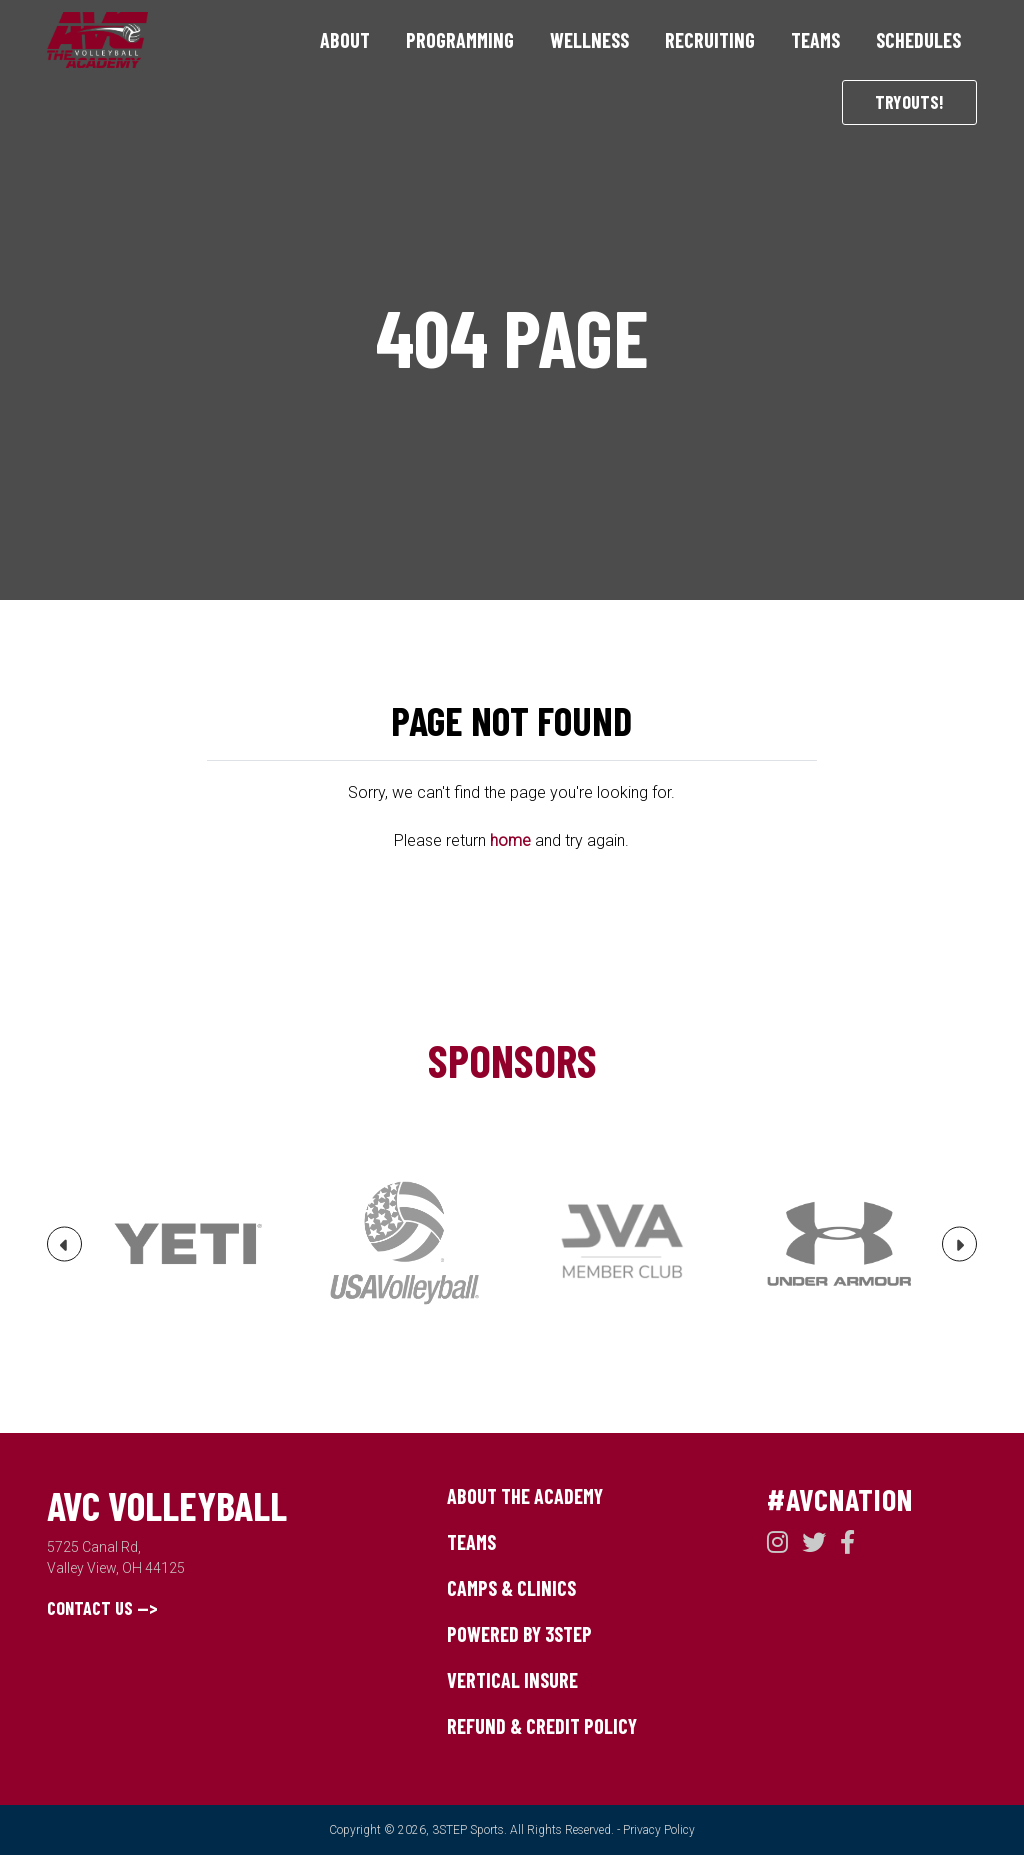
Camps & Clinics (511, 1588)
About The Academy (525, 1496)
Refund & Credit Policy (542, 1726)
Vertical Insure (512, 1680)
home (510, 840)
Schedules (918, 40)
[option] (187, 1244)
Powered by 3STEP (519, 1634)
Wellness (589, 40)
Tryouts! (909, 102)
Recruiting (710, 40)
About (345, 40)
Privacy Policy (659, 1830)
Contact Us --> (102, 1608)
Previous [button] (65, 1252)
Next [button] (960, 1252)
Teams (815, 40)
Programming (460, 40)
